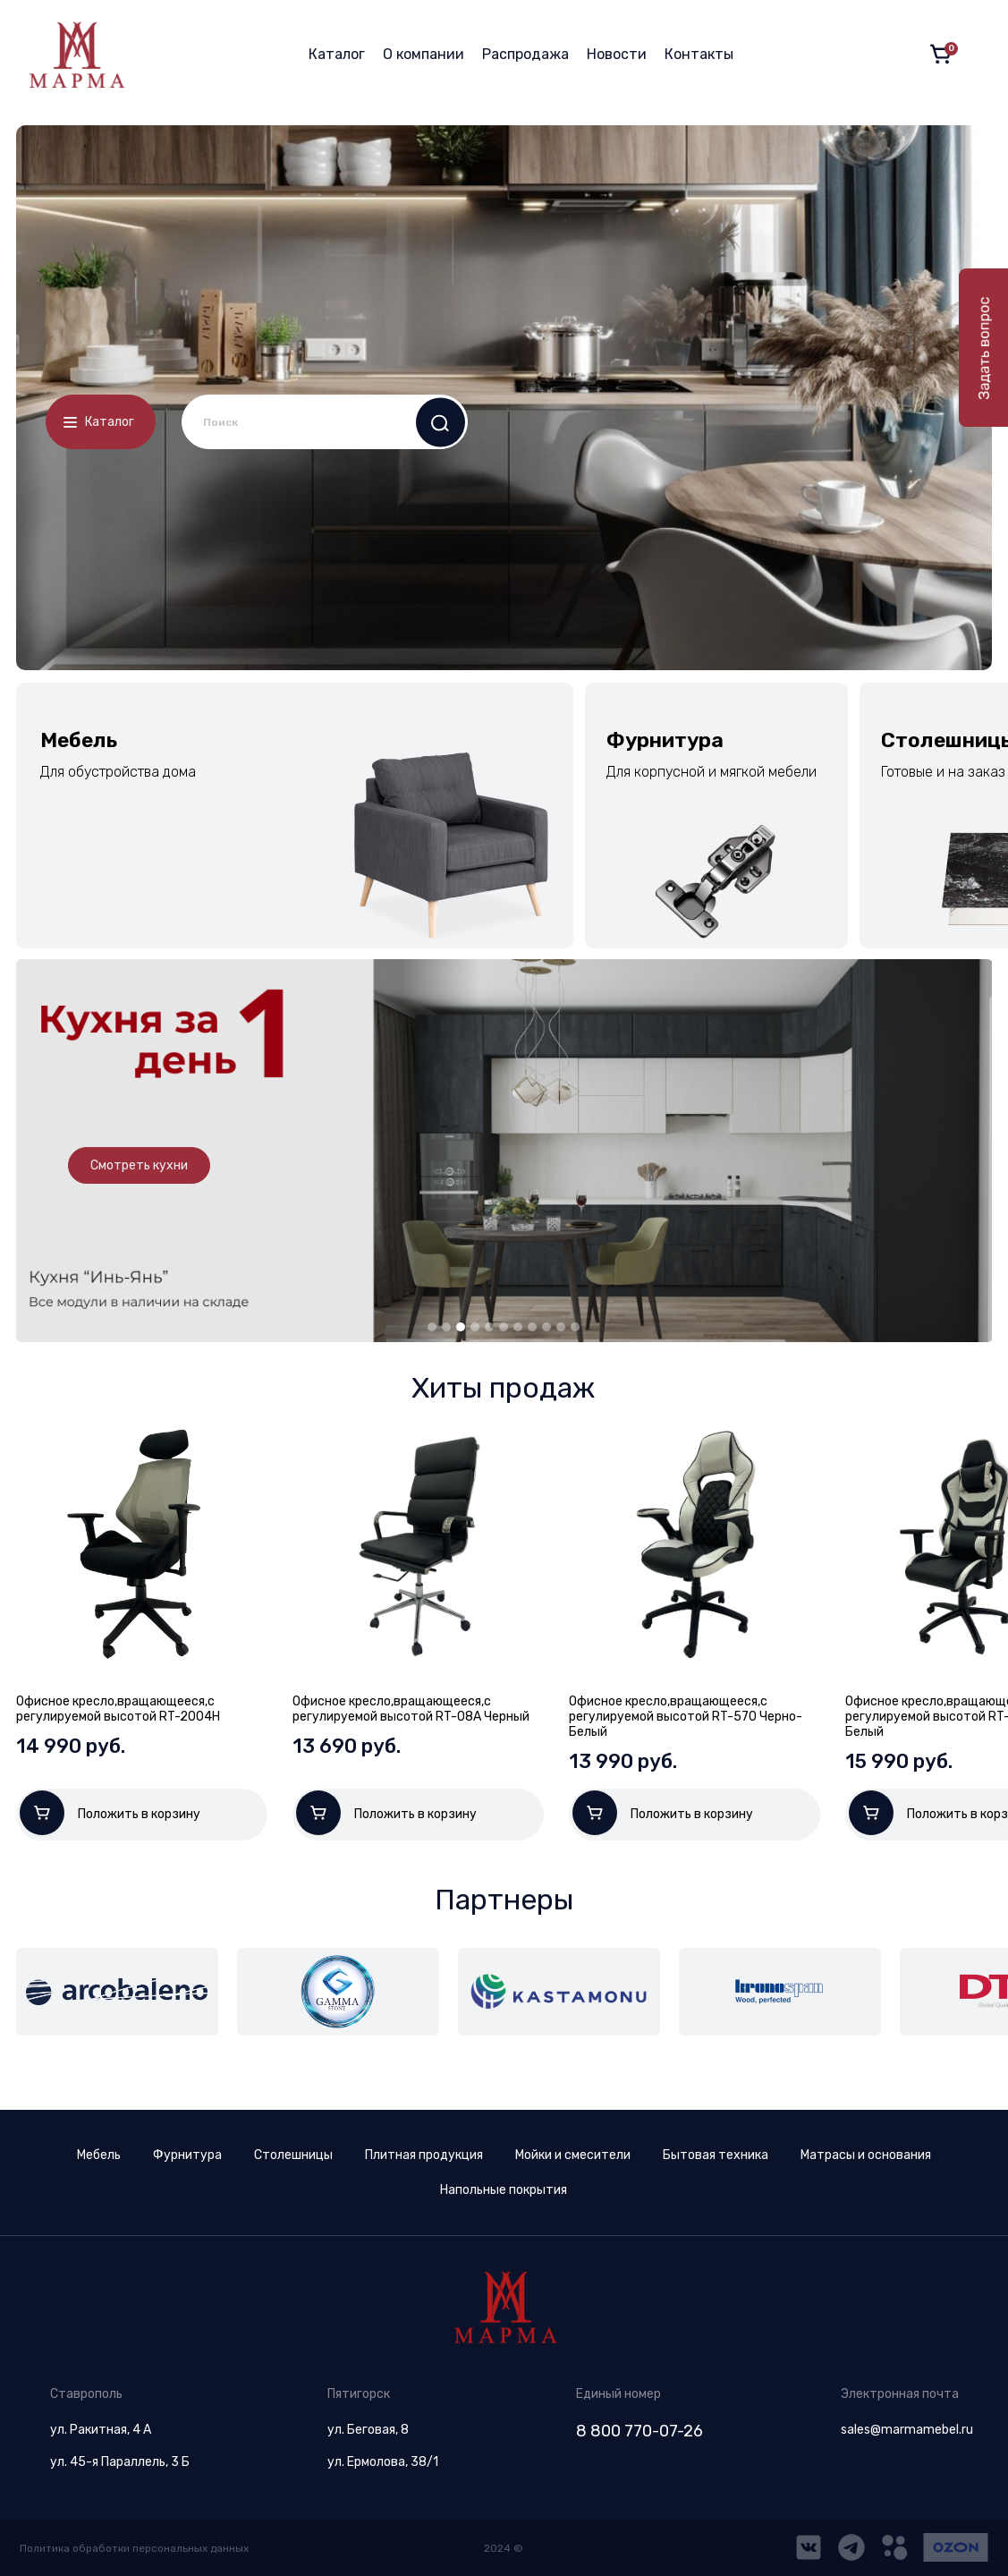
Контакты (699, 54)
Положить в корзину (110, 1812)
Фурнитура (187, 2155)
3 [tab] (460, 1326)
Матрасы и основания (865, 2155)
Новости (617, 54)
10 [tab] (560, 1326)
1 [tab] (432, 1326)
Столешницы (293, 2155)
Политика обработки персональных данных (134, 2548)
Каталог (337, 54)
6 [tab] (503, 1326)
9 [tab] (546, 1326)
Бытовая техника (715, 2155)
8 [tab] (532, 1326)
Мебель (99, 2155)
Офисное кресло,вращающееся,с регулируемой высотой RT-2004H (118, 1709)
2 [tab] (446, 1326)
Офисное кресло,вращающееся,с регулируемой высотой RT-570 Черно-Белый (685, 1716)
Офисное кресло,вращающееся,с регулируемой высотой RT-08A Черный (410, 1709)
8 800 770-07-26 (639, 2431)
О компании (423, 54)
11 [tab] (575, 1326)
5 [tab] (489, 1326)
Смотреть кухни (139, 1165)
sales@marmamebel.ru (907, 2429)
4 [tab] (474, 1326)
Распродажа (525, 54)
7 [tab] (517, 1326)
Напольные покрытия (503, 2190)
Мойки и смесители (573, 2155)
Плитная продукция (424, 2155)
